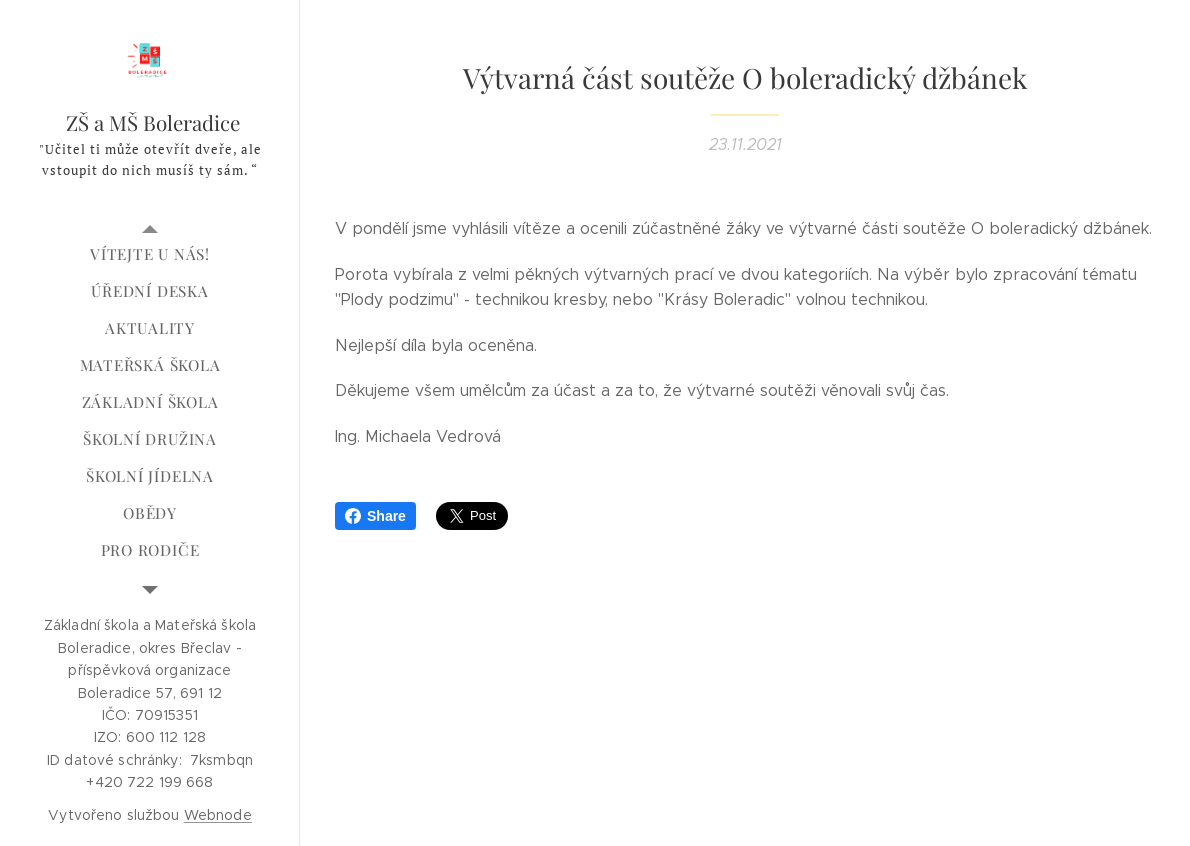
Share (375, 516)
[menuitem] (150, 254)
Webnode (218, 815)
